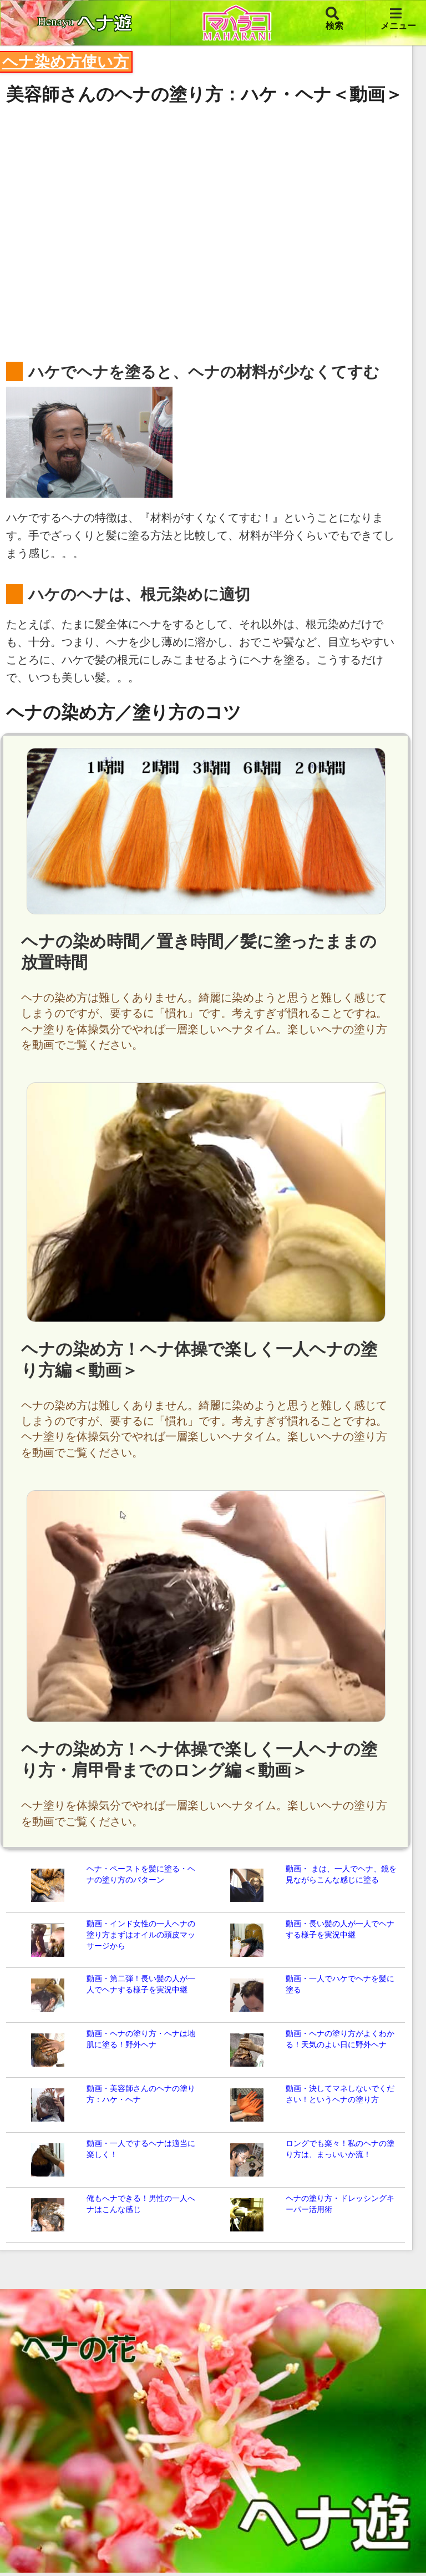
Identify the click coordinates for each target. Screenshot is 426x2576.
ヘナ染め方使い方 (65, 61)
